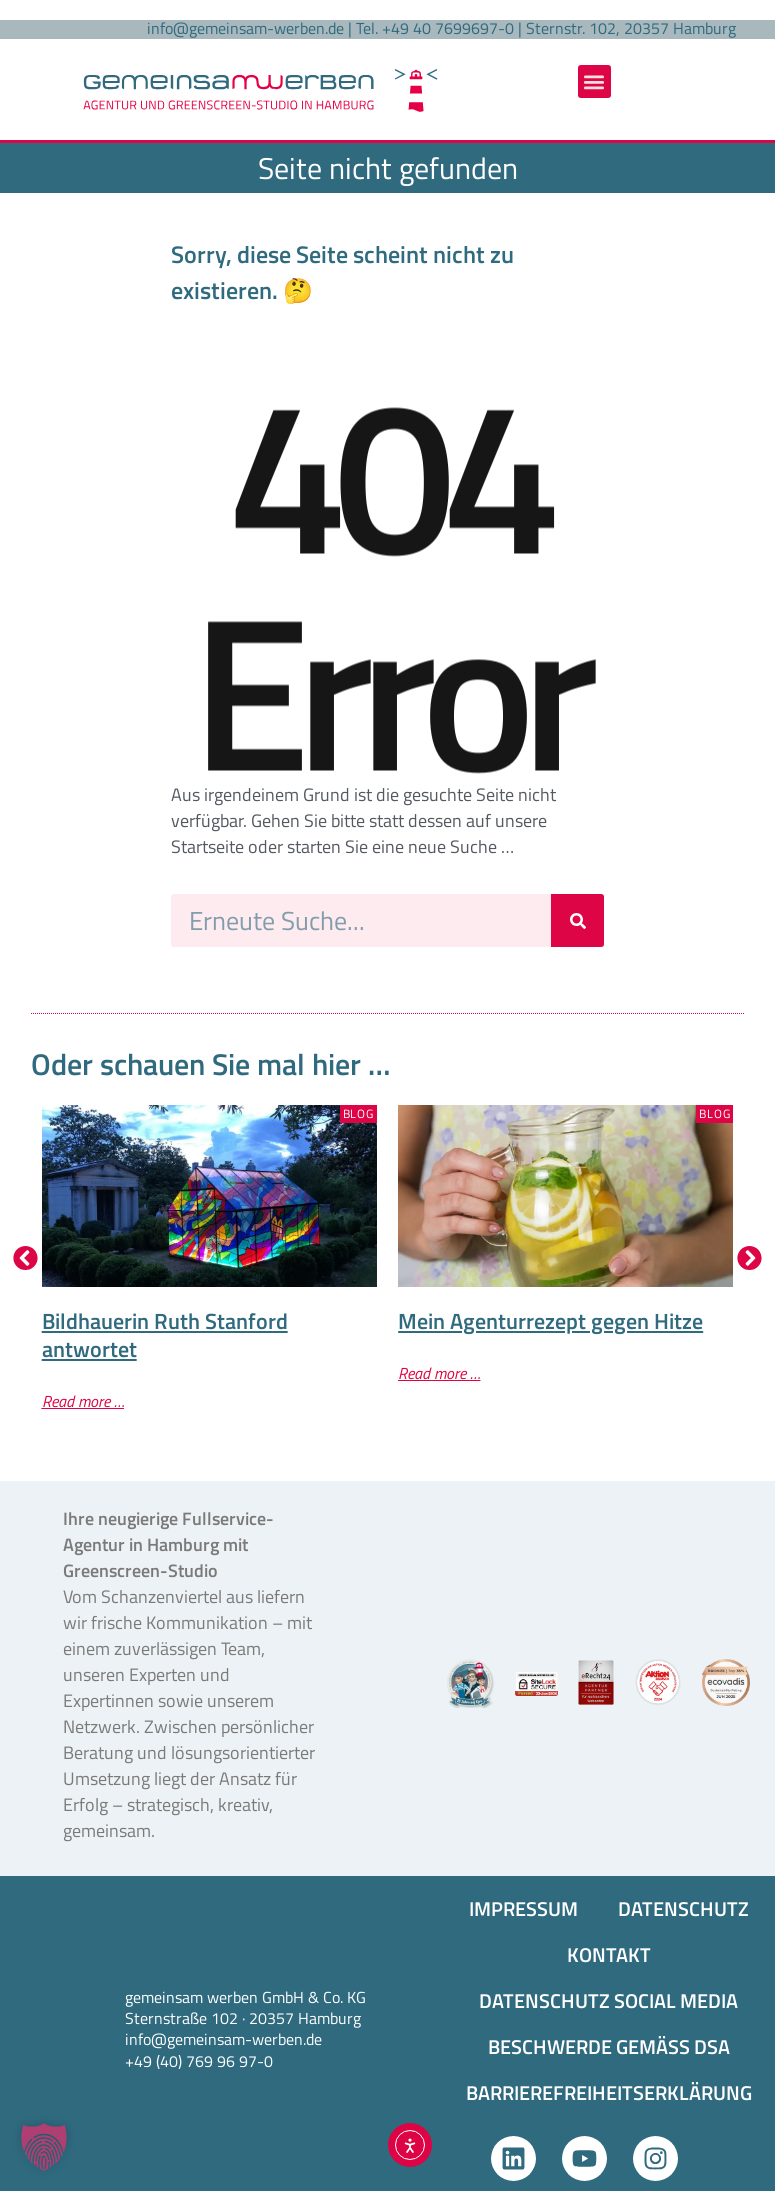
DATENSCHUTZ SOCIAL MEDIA (608, 2000)
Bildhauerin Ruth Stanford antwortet (165, 1335)
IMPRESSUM (523, 1908)
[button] (594, 81)
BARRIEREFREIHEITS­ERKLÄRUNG (609, 2092)
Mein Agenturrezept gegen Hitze (550, 1321)
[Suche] (577, 920)
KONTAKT (609, 1954)
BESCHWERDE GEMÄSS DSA (609, 2046)
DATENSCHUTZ (683, 1908)
